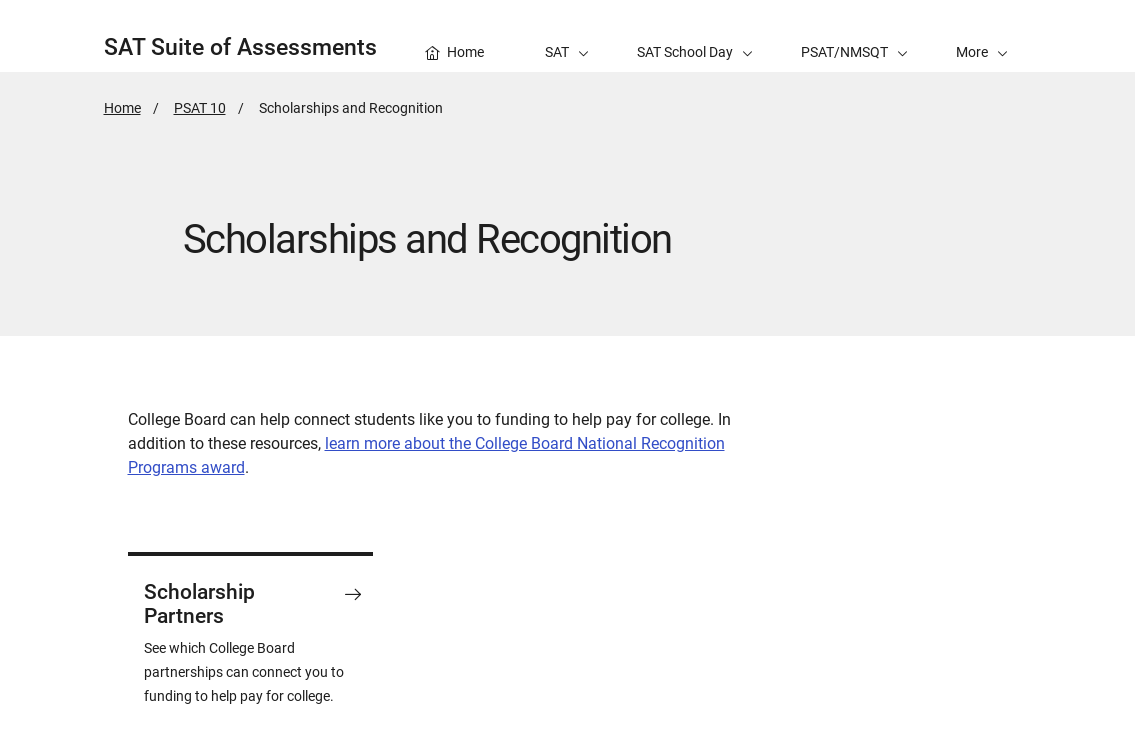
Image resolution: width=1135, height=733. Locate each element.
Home (122, 108)
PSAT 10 (200, 108)
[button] (982, 36)
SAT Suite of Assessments (240, 47)
